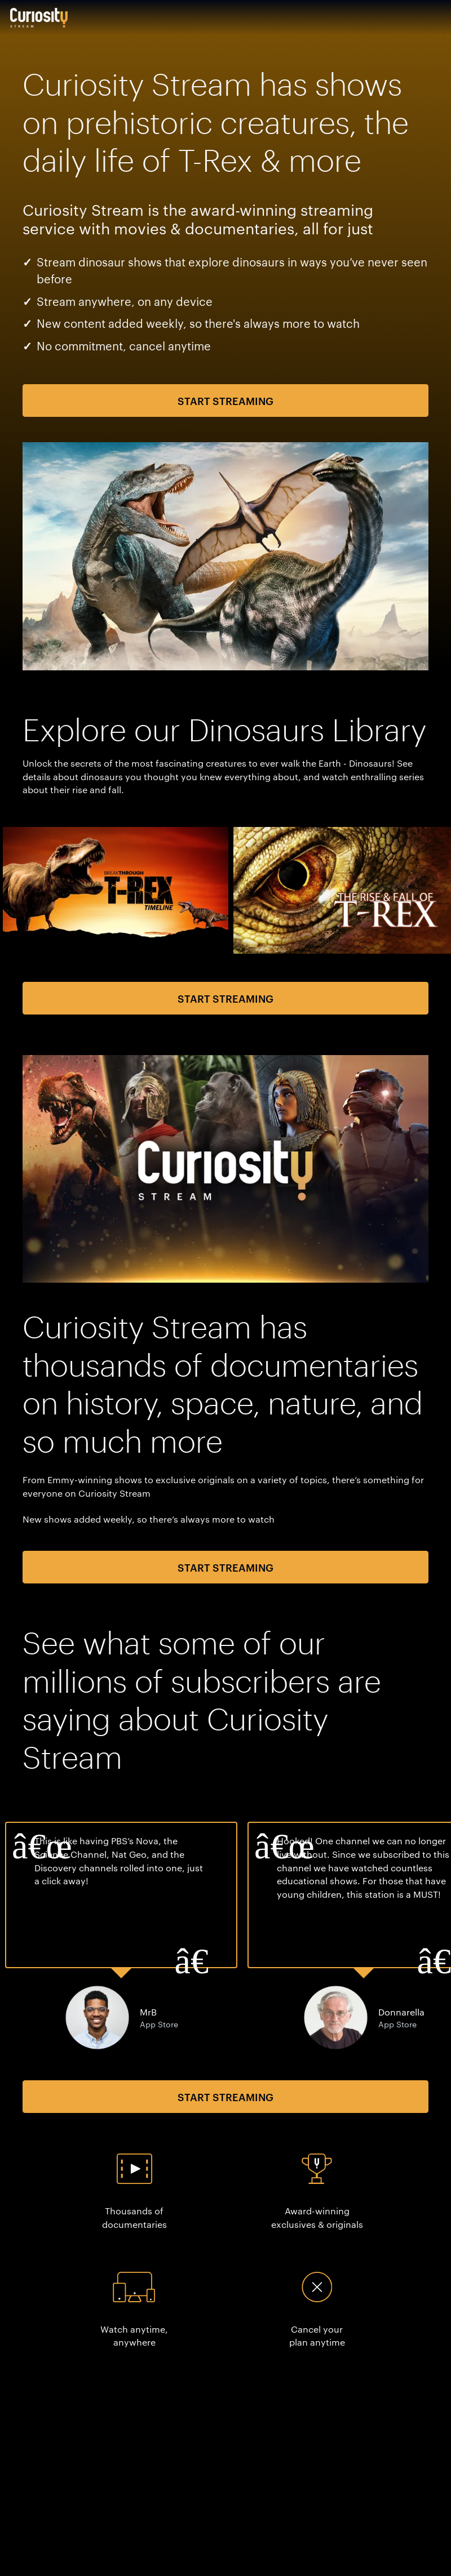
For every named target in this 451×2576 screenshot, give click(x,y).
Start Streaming (225, 400)
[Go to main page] (39, 17)
